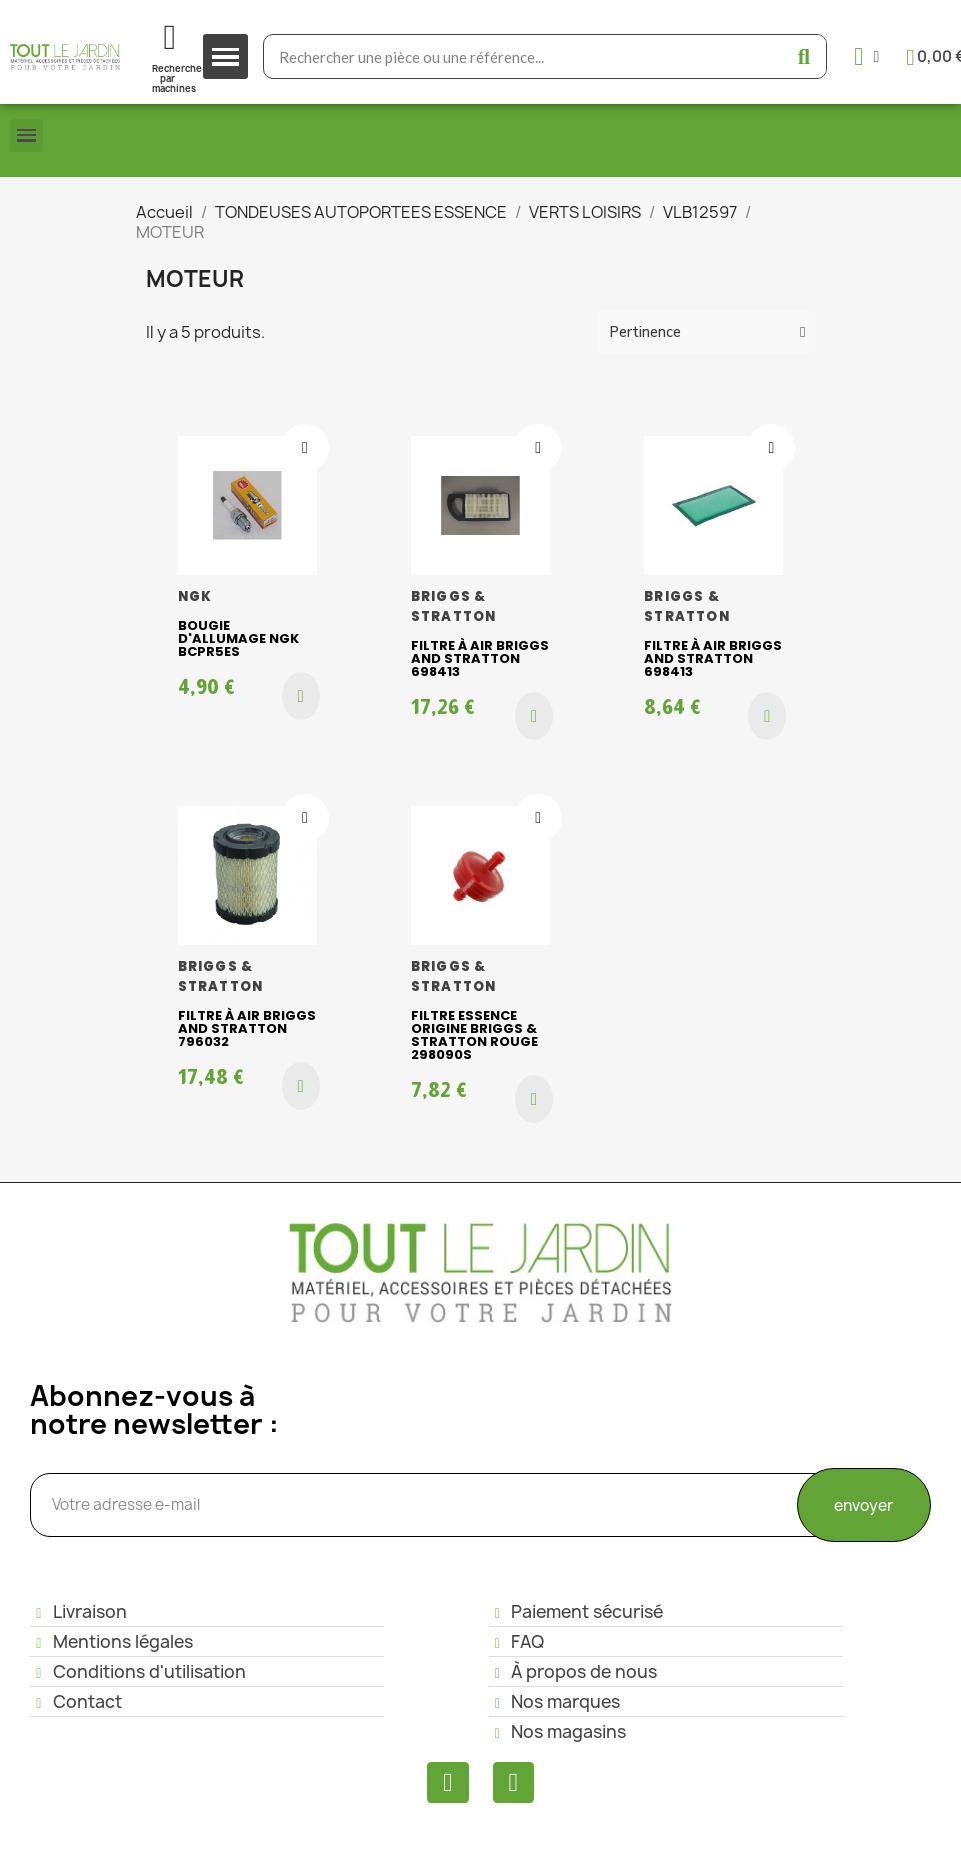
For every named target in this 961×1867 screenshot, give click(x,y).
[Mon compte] (866, 56)
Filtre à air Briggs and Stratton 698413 (480, 658)
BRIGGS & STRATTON (454, 606)
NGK (195, 596)
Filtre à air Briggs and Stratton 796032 (247, 1028)
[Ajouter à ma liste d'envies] (305, 448)
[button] (301, 696)
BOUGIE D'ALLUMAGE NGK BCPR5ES (238, 638)
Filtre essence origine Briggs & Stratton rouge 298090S (474, 1035)
